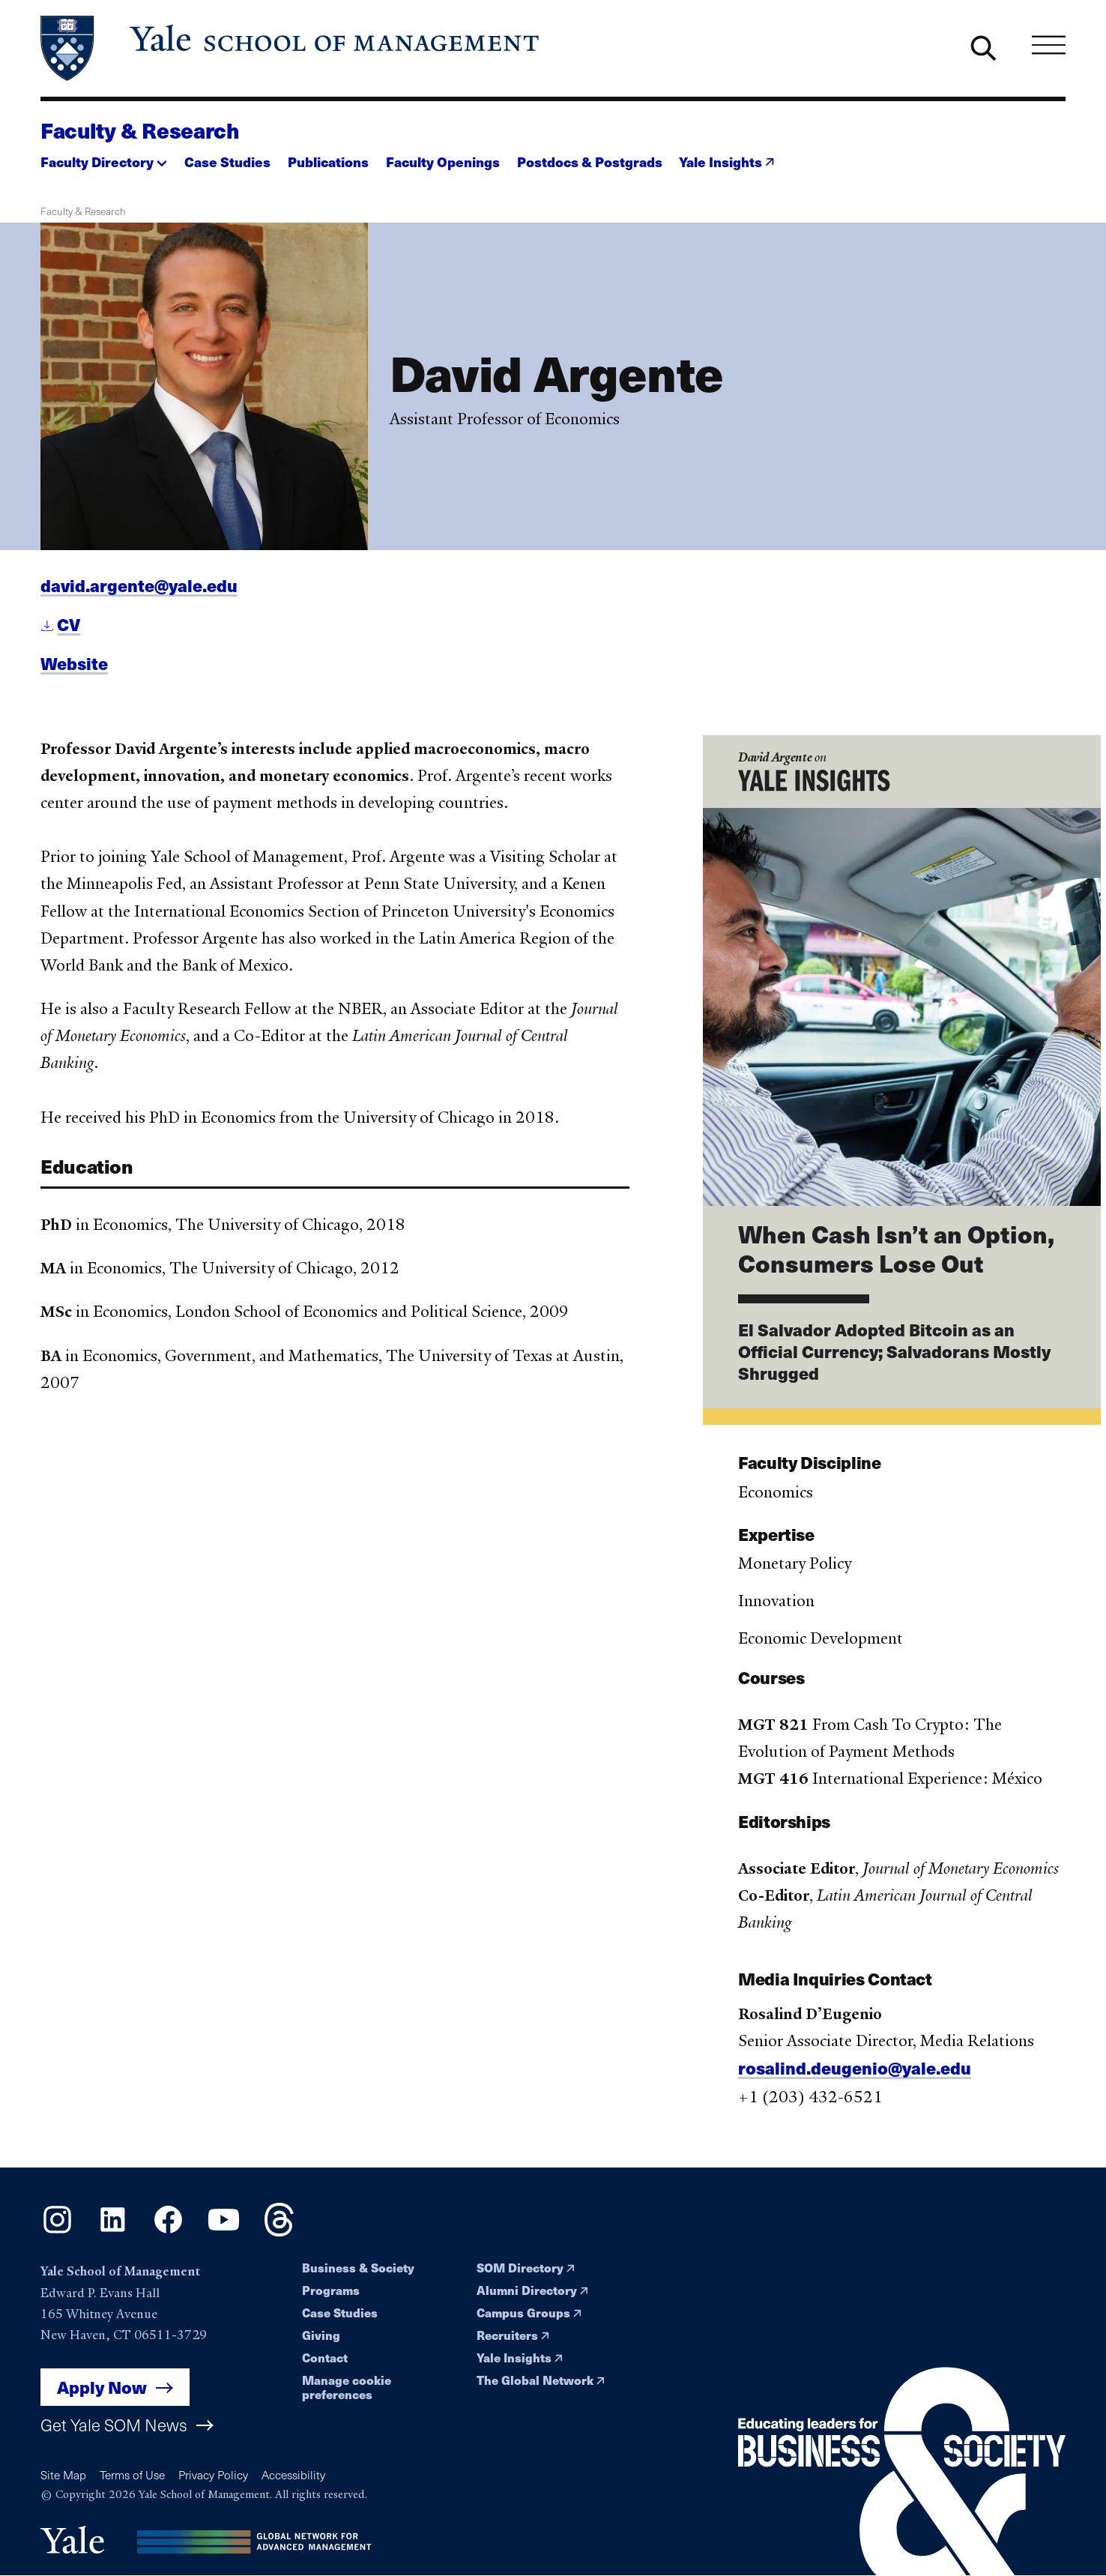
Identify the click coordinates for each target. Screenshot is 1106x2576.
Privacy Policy (213, 2474)
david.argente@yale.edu (139, 593)
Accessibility (293, 2474)
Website (74, 671)
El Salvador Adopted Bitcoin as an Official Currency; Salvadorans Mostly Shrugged (894, 1359)
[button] (103, 157)
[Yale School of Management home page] (291, 48)
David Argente (775, 765)
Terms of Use (132, 2474)
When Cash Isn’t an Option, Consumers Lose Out (896, 1256)
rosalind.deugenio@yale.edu (854, 2075)
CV (69, 632)
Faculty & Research (139, 129)
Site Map (63, 2474)
